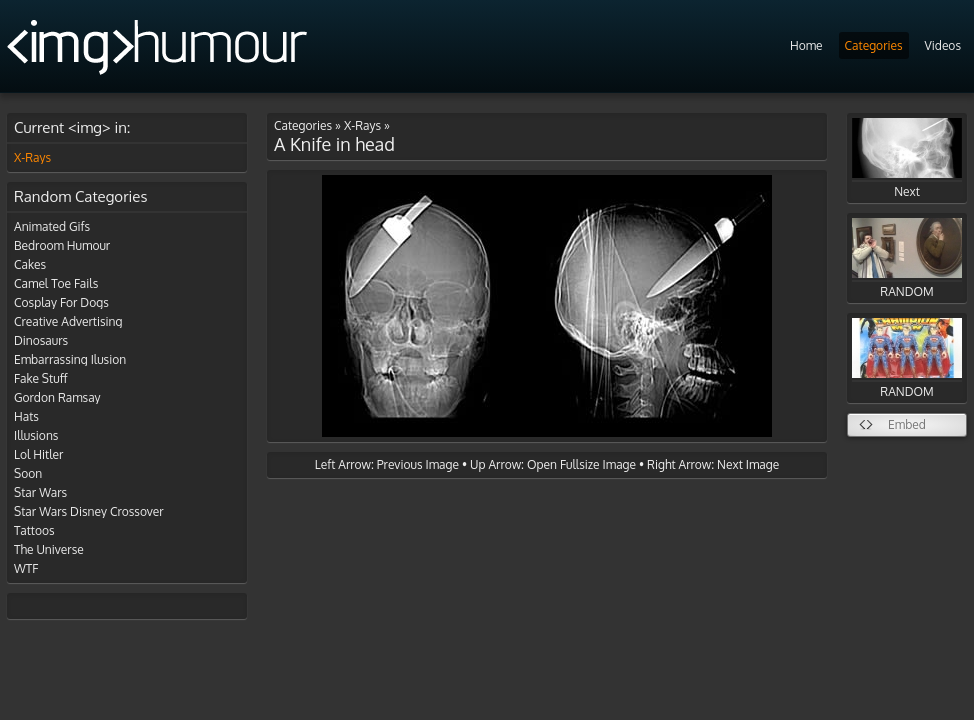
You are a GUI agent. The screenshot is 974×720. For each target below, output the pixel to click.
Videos (943, 45)
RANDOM (907, 258)
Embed (907, 424)
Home (806, 45)
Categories (874, 45)
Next (907, 158)
